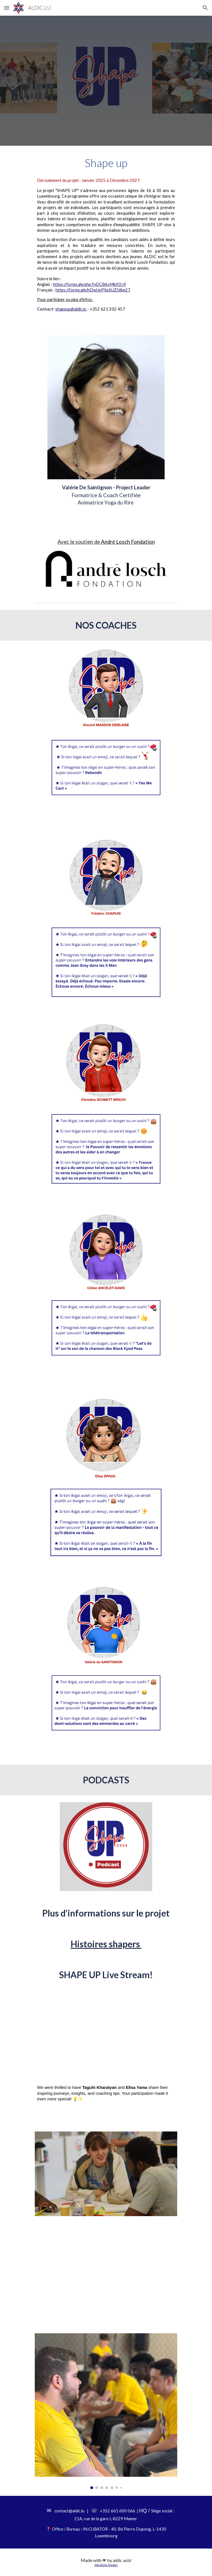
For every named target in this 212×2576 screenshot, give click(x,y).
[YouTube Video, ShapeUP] (106, 2271)
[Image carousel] (106, 2411)
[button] (6, 7)
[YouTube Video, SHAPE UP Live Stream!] (106, 2030)
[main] (106, 162)
